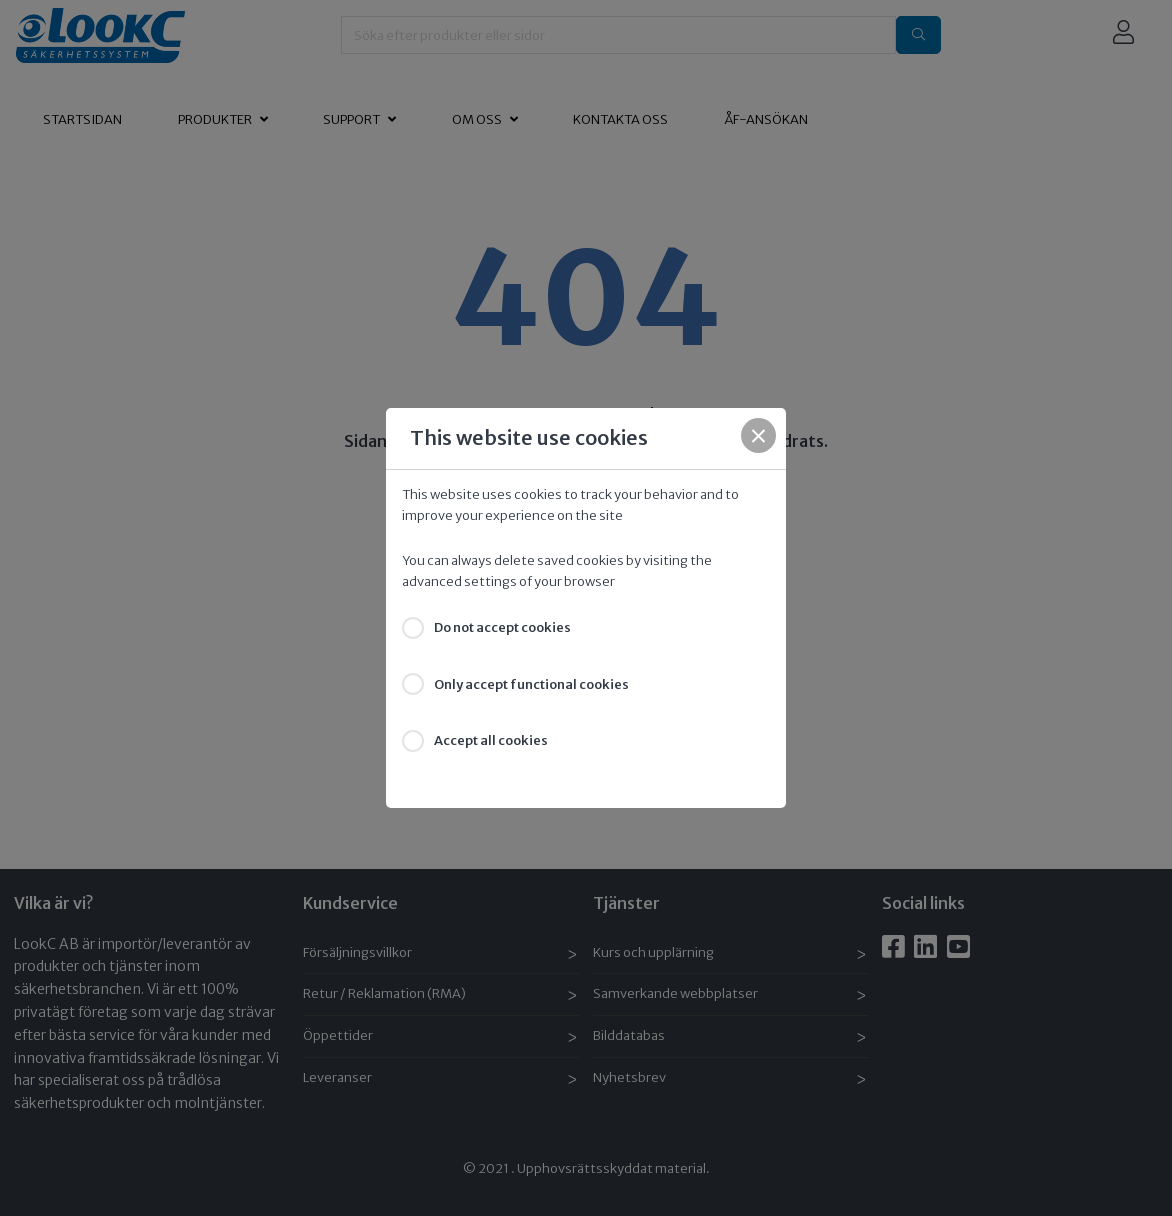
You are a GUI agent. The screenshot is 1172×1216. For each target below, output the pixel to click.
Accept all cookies (491, 740)
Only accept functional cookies (531, 684)
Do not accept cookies (502, 627)
